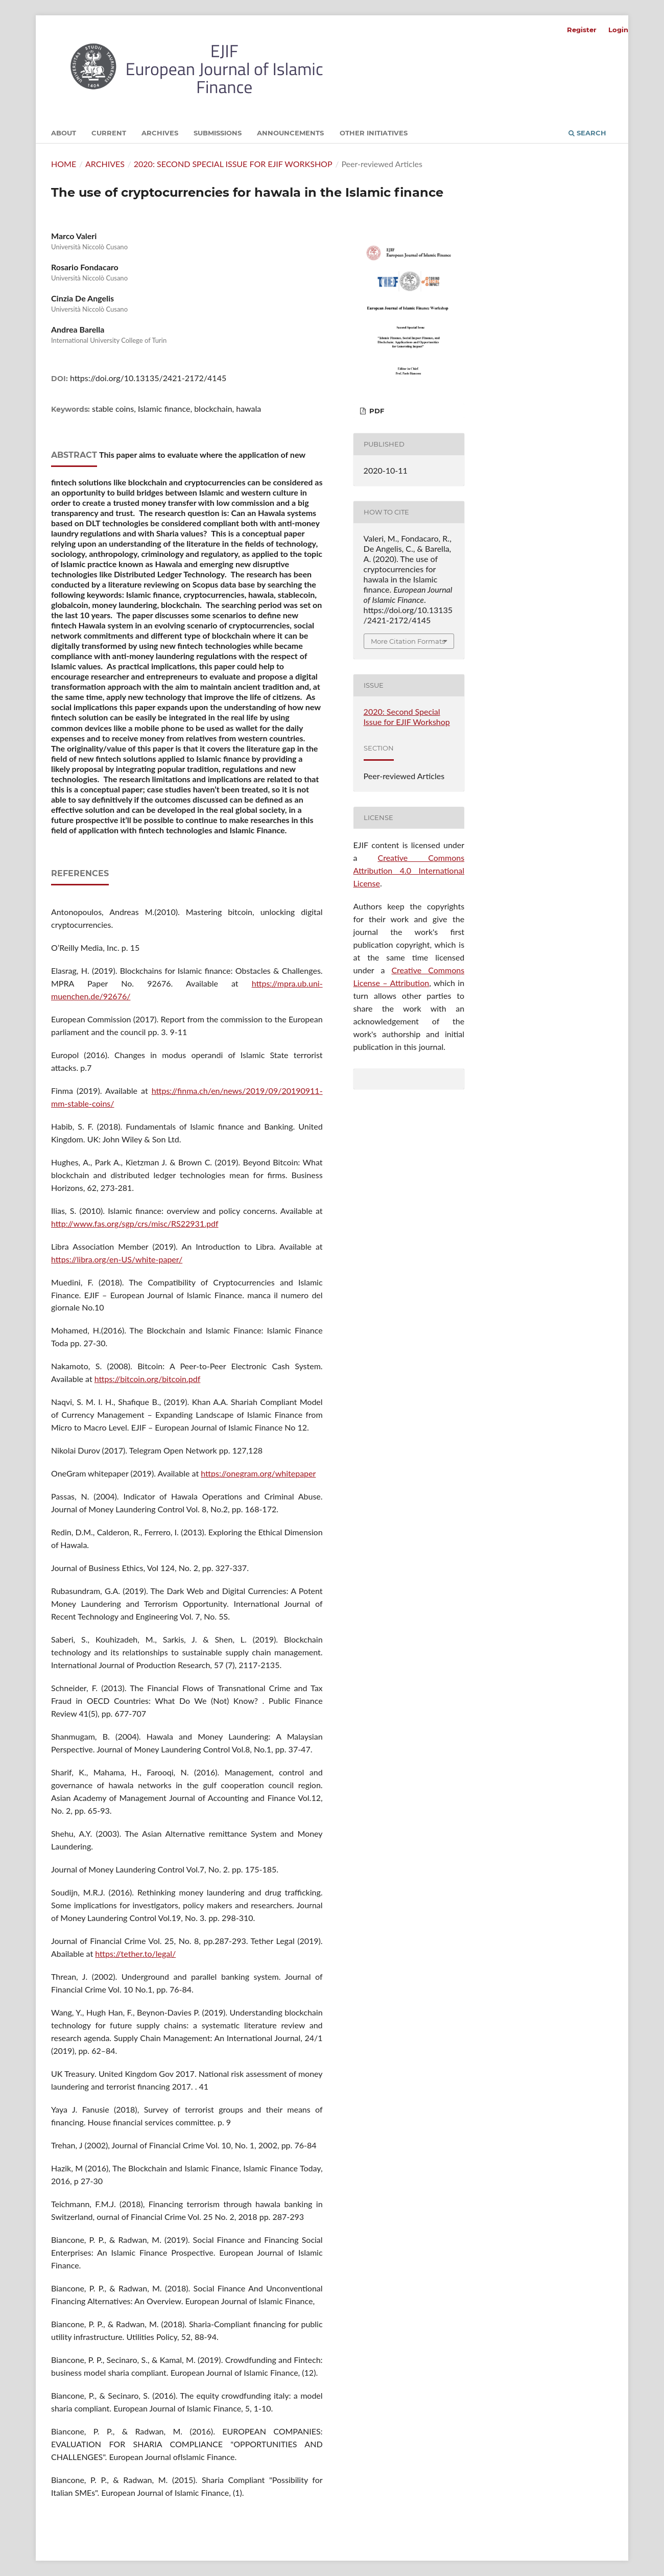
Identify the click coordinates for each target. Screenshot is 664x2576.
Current (108, 133)
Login (618, 30)
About (63, 133)
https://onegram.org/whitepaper (258, 1473)
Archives (159, 133)
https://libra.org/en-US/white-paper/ (116, 1259)
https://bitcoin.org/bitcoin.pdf (147, 1379)
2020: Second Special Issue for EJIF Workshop (233, 164)
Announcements (290, 133)
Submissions (218, 133)
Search (587, 133)
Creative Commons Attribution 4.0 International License (409, 870)
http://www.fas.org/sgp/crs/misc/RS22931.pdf (134, 1223)
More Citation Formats (408, 641)
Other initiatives (374, 133)
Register (582, 30)
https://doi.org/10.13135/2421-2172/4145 (148, 378)
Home (63, 164)
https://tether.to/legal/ (135, 1953)
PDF (375, 411)
